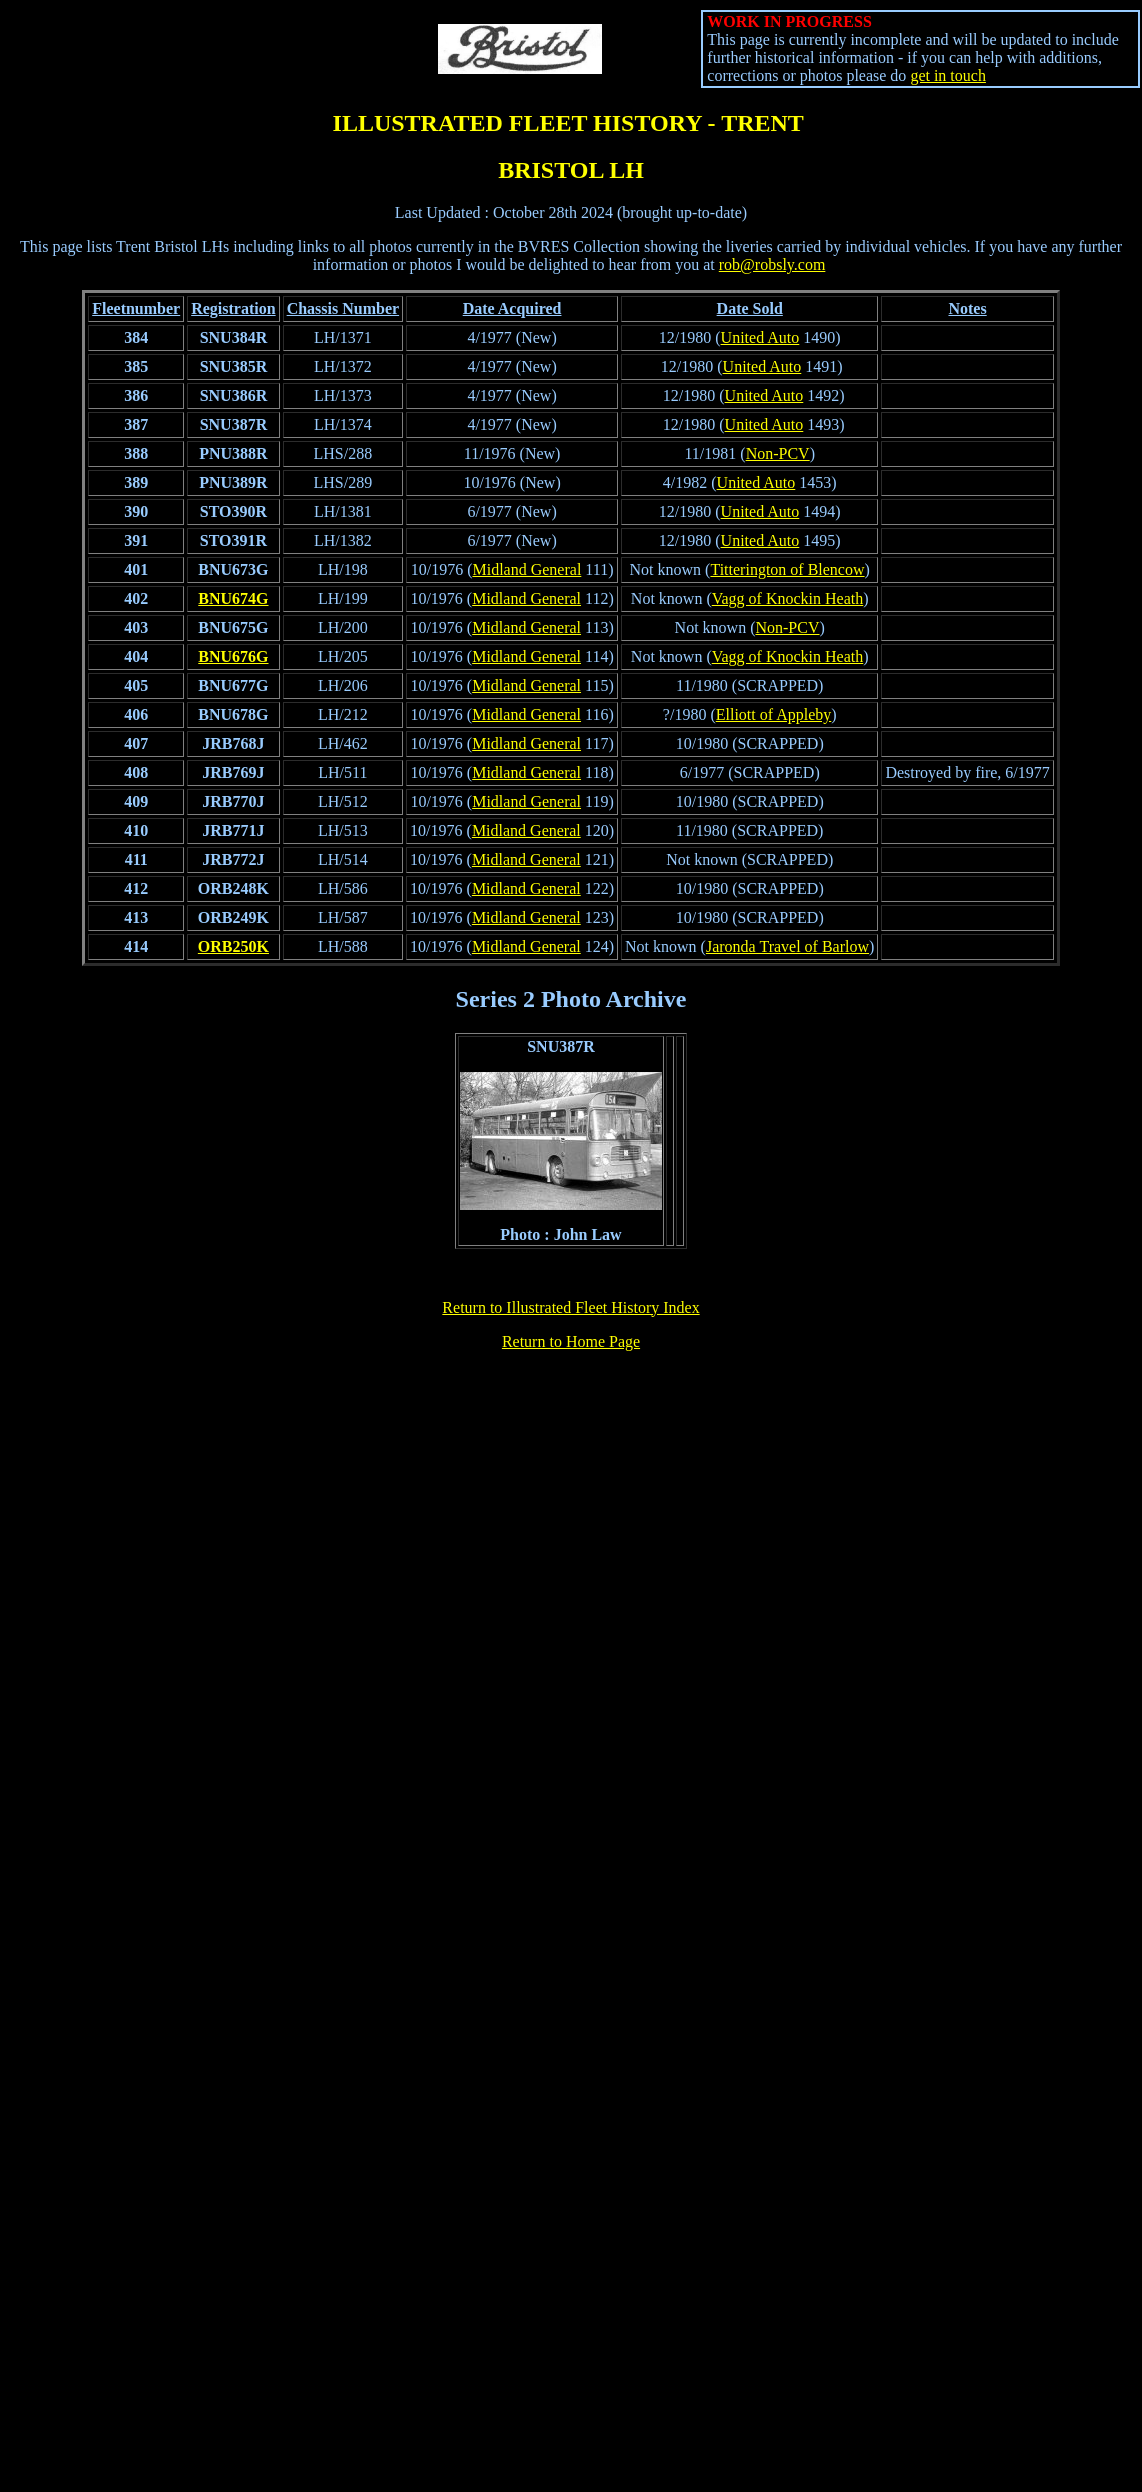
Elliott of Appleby (774, 714)
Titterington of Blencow (787, 569)
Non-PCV (778, 453)
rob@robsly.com (772, 264)
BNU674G (233, 598)
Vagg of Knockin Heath (788, 598)
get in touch (948, 75)
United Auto (760, 337)
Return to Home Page (571, 1341)
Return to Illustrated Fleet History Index (570, 1307)
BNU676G (233, 656)
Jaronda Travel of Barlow (787, 946)
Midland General (526, 569)
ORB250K (233, 946)
